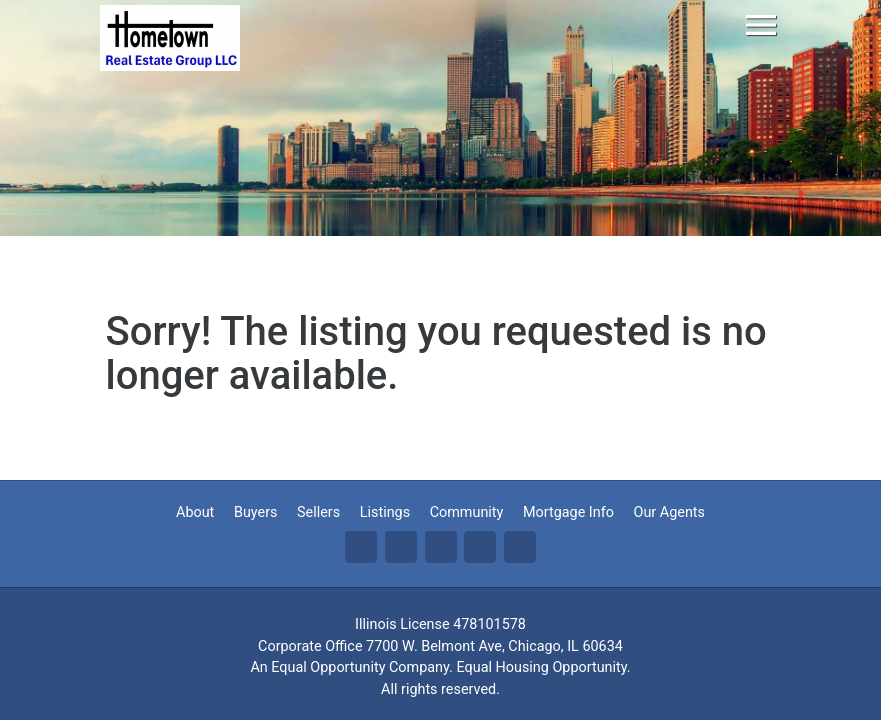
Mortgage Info (568, 512)
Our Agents (669, 512)
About (195, 512)
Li (441, 547)
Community (467, 512)
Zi (480, 547)
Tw (401, 547)
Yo (520, 547)
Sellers (318, 512)
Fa (361, 547)
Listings (385, 512)
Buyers (256, 512)
